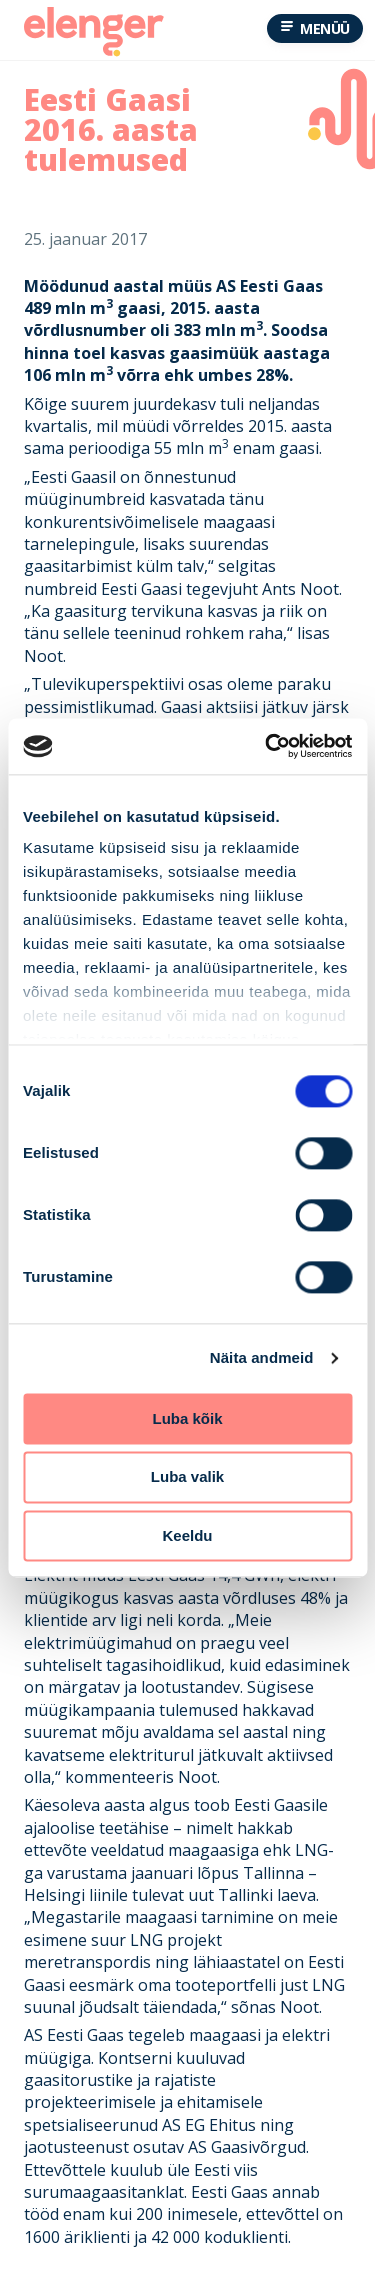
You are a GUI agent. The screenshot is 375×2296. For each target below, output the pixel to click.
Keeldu (187, 1535)
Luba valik (187, 1477)
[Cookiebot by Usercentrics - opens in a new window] (267, 746)
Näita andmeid (262, 1357)
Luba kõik (187, 1418)
